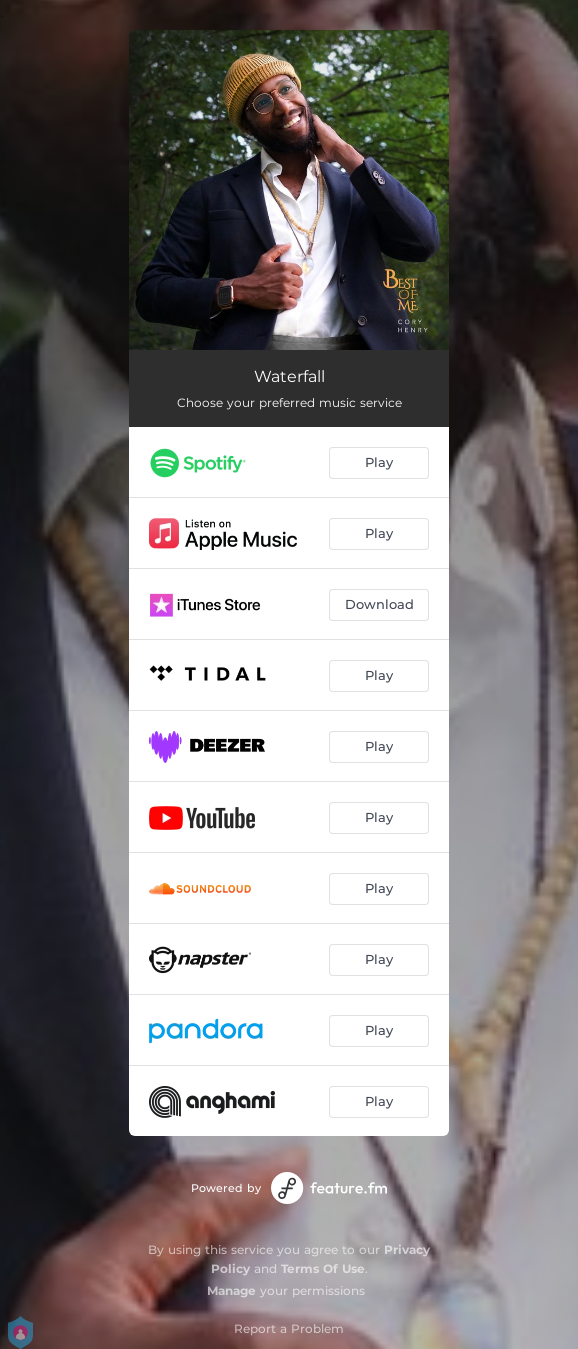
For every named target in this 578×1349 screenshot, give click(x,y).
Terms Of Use (323, 1268)
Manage (231, 1290)
